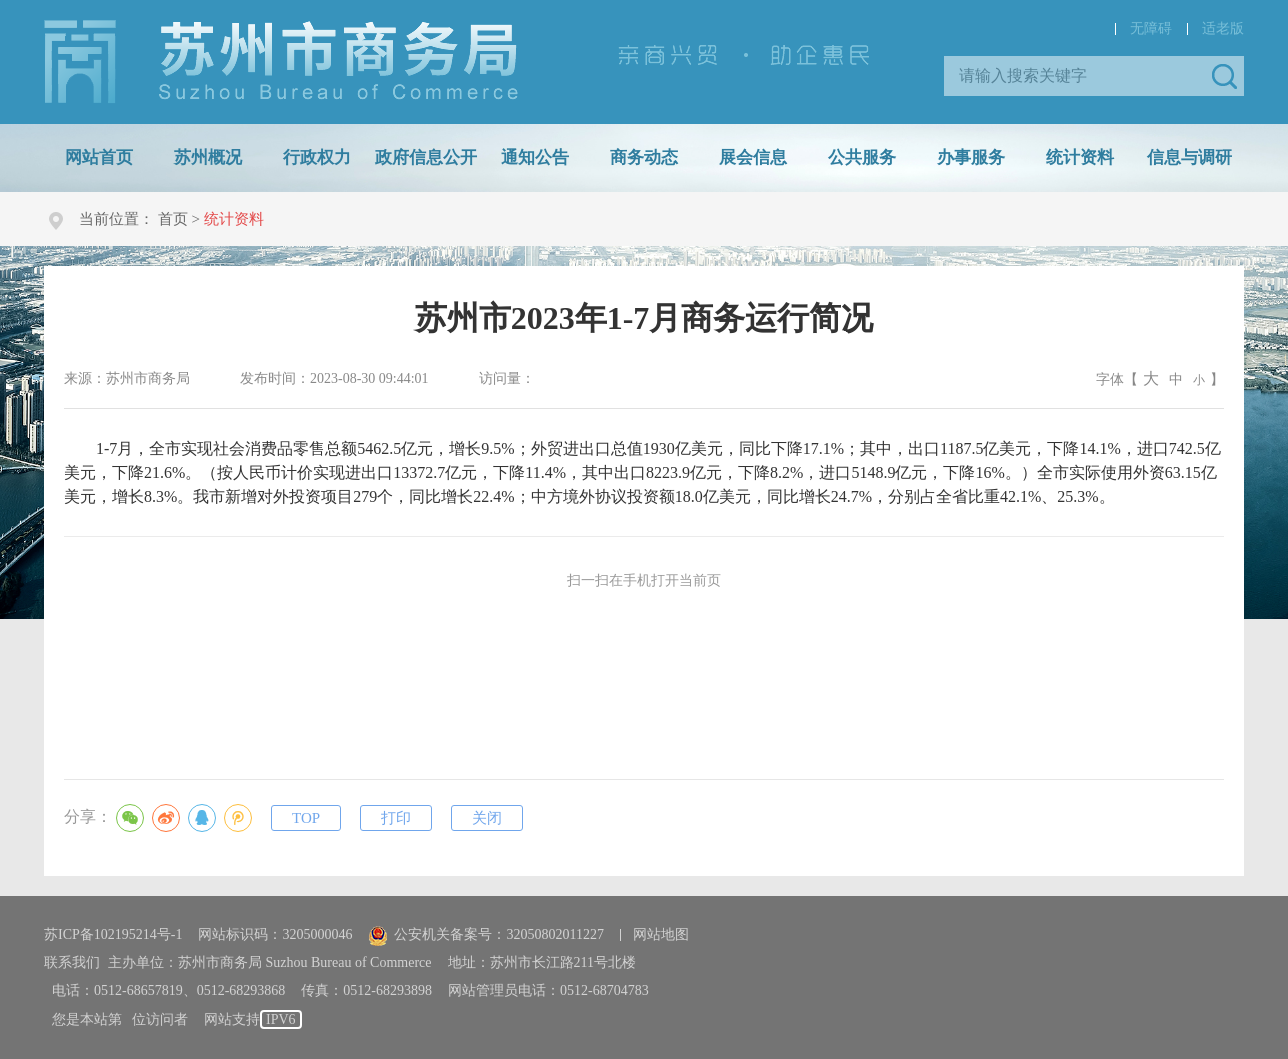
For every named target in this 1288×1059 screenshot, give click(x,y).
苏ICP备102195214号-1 (113, 934)
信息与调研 (1189, 157)
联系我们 (72, 962)
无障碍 (1151, 28)
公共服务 (862, 157)
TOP (306, 818)
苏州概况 (208, 157)
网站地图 (661, 934)
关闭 (487, 818)
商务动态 (644, 157)
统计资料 (1080, 157)
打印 (396, 818)
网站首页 (99, 157)
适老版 (1223, 28)
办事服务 (971, 157)
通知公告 (535, 157)
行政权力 (317, 157)
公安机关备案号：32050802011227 (485, 934)
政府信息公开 (426, 157)
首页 (173, 219)
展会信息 (753, 157)
